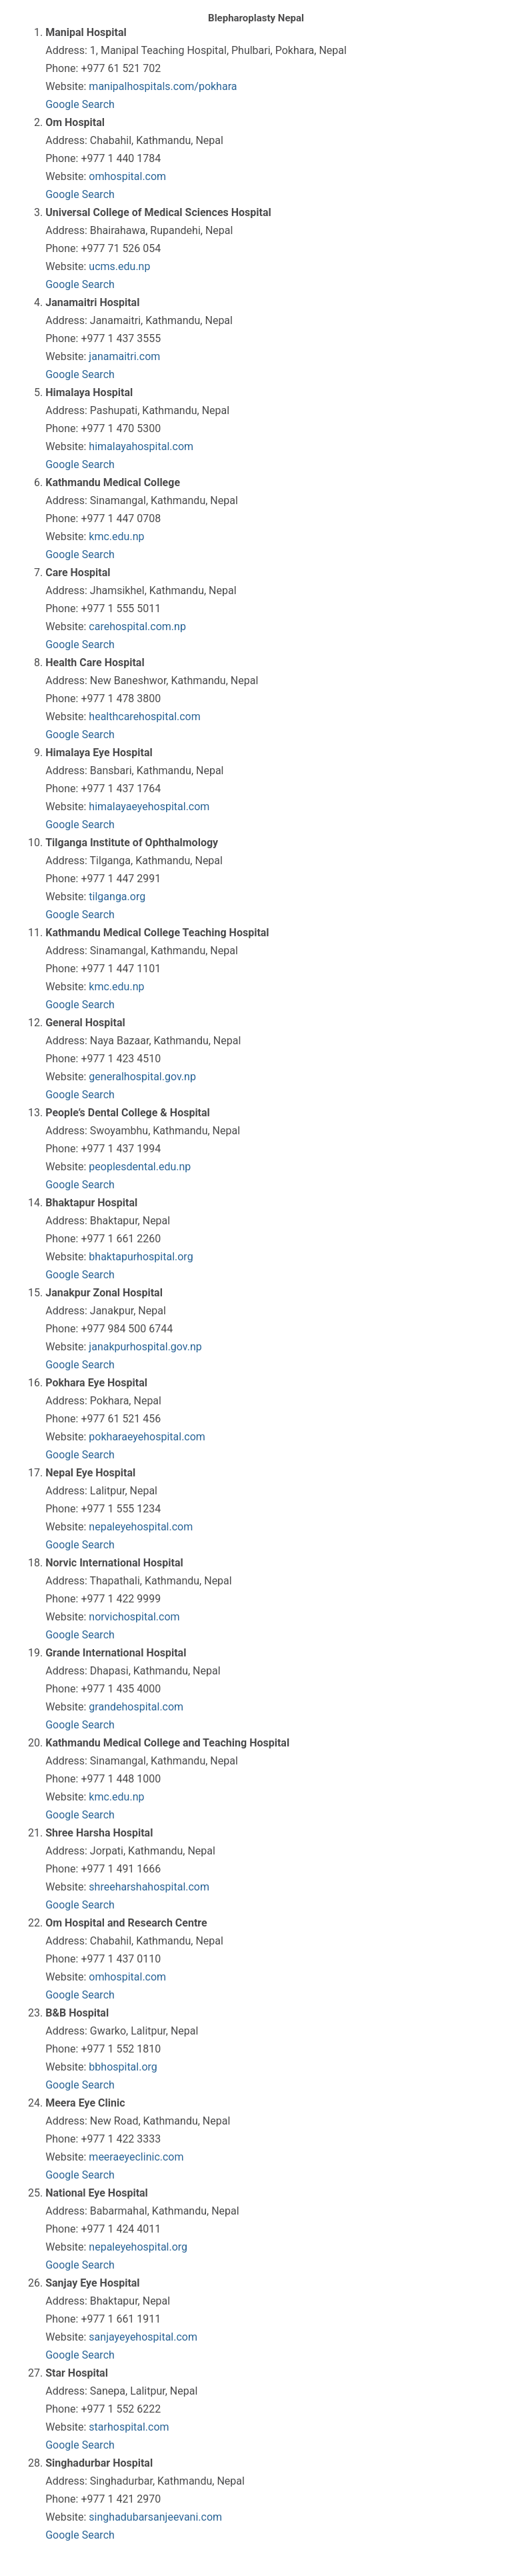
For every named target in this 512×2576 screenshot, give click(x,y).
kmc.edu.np (116, 536)
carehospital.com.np (137, 626)
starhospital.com (129, 2427)
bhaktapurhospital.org (141, 1256)
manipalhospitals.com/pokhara (163, 86)
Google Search (80, 104)
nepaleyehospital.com (141, 1526)
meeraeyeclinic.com (136, 2157)
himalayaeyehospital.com (149, 806)
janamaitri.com (124, 356)
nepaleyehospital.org (138, 2247)
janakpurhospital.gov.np (145, 1346)
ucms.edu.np (119, 266)
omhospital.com (127, 176)
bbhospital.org (123, 2067)
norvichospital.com (134, 1616)
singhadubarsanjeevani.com (155, 2517)
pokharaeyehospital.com (147, 1436)
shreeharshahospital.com (149, 1886)
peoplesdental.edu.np (140, 1166)
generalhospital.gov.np (142, 1076)
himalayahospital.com (141, 446)
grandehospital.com (136, 1706)
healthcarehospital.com (144, 716)
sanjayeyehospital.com (143, 2337)
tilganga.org (117, 896)
